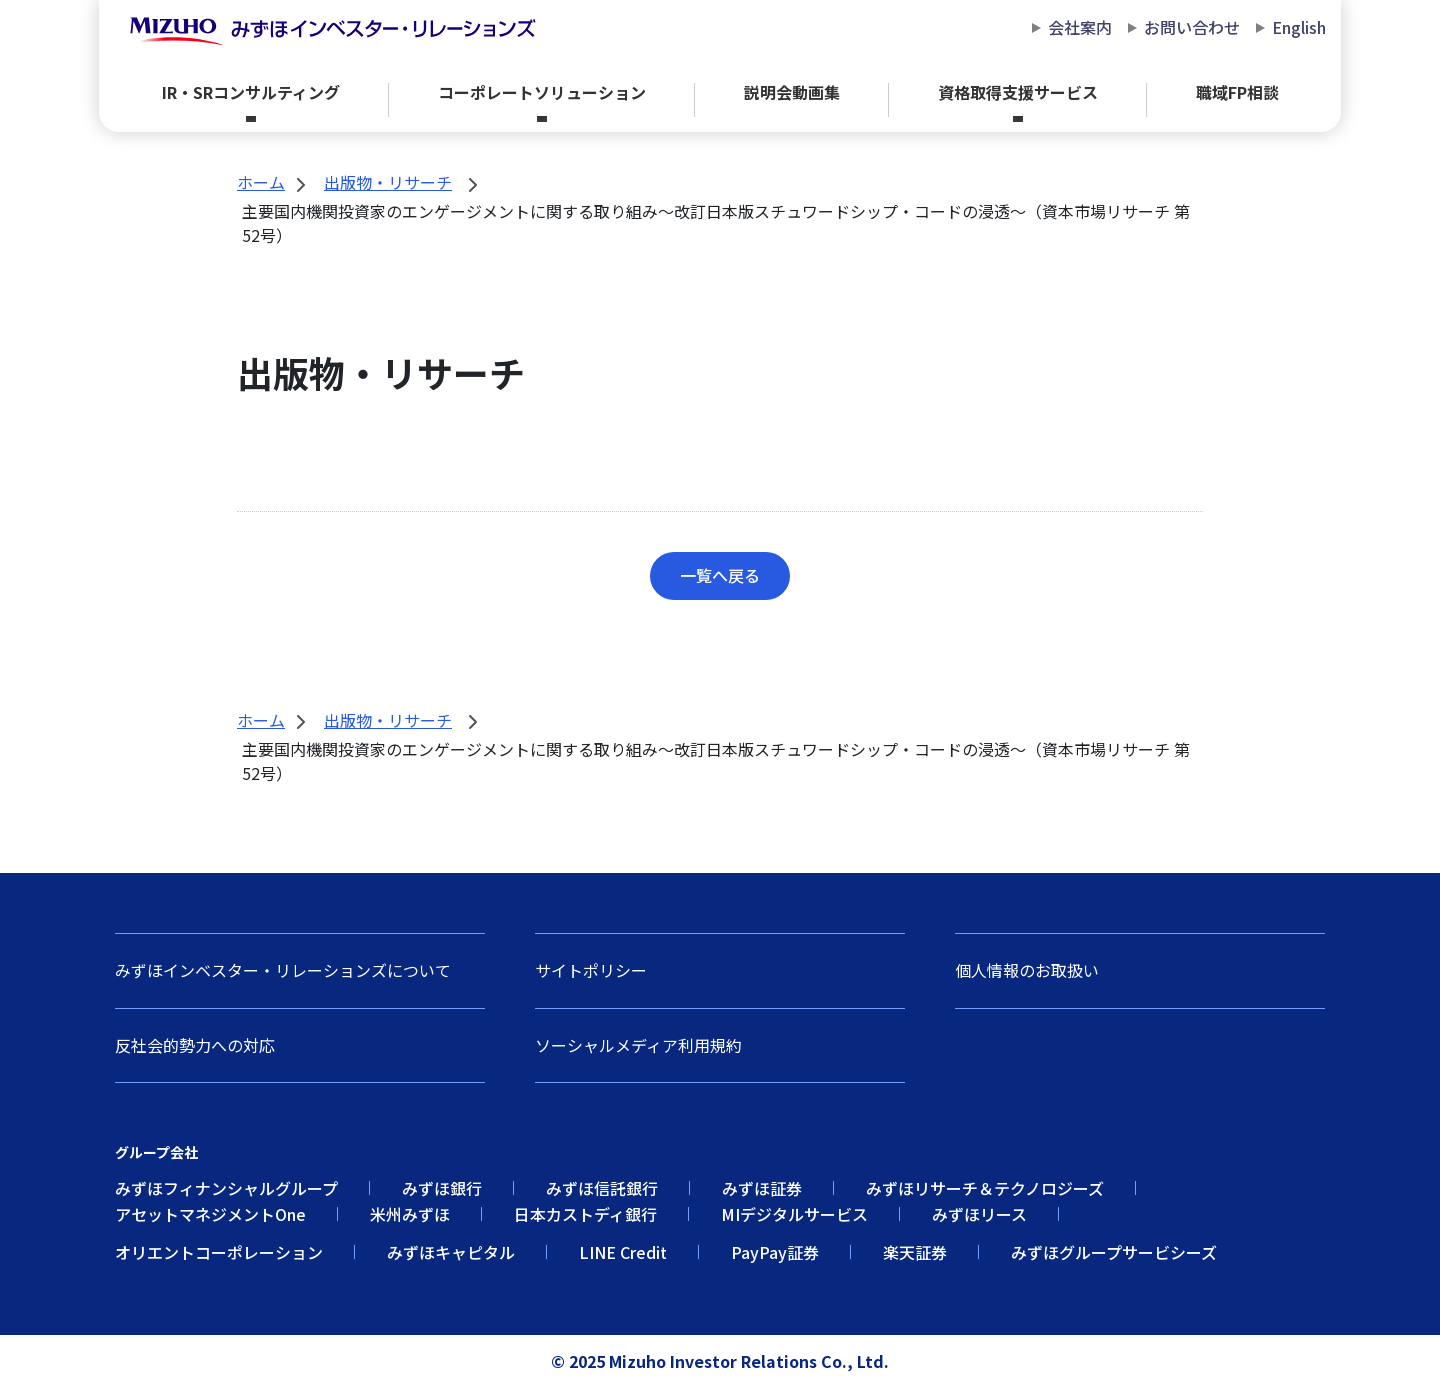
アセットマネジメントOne (210, 1214)
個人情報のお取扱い (1027, 970)
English (1299, 27)
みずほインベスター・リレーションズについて (283, 970)
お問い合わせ (1192, 27)
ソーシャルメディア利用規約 (638, 1045)
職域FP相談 (1237, 92)
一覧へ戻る (720, 575)
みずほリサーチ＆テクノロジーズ (985, 1188)
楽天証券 (915, 1252)
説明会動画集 (792, 92)
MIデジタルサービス (794, 1214)
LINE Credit (623, 1252)
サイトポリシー (591, 970)
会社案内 (1080, 27)
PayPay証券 (775, 1252)
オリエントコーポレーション (219, 1252)
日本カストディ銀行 (585, 1214)
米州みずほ (410, 1214)
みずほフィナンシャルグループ (226, 1188)
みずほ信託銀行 (602, 1188)
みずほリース (979, 1214)
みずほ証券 (762, 1188)
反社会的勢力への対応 (195, 1045)
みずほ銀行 (442, 1188)
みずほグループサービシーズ (1114, 1252)
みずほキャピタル (451, 1252)
